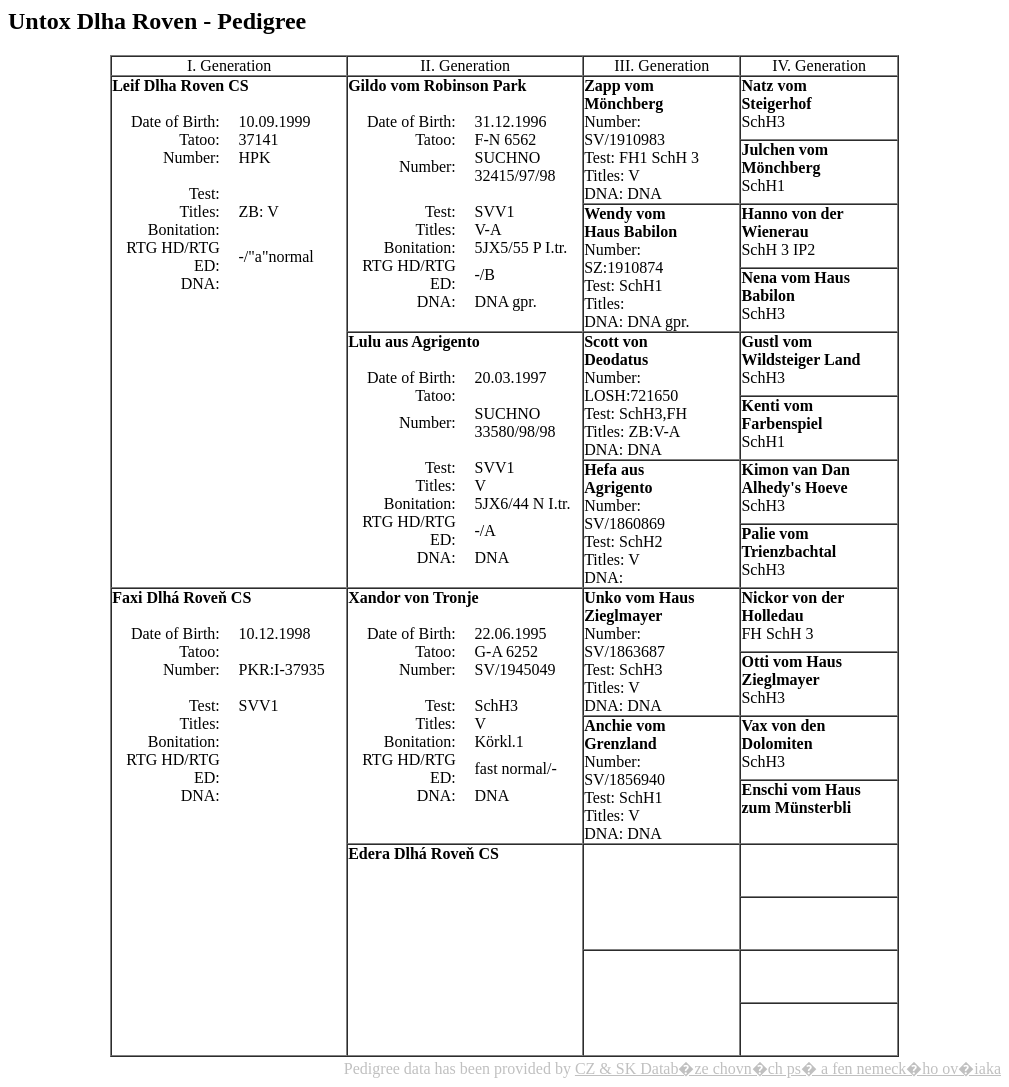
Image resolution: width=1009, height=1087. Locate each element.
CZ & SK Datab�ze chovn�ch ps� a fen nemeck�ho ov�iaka (788, 1068)
